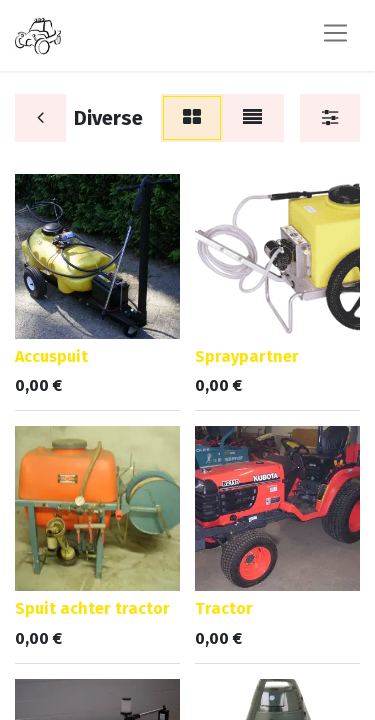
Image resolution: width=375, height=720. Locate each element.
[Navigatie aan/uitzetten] (335, 35)
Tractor (224, 608)
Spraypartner (247, 356)
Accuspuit (51, 356)
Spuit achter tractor (92, 608)
